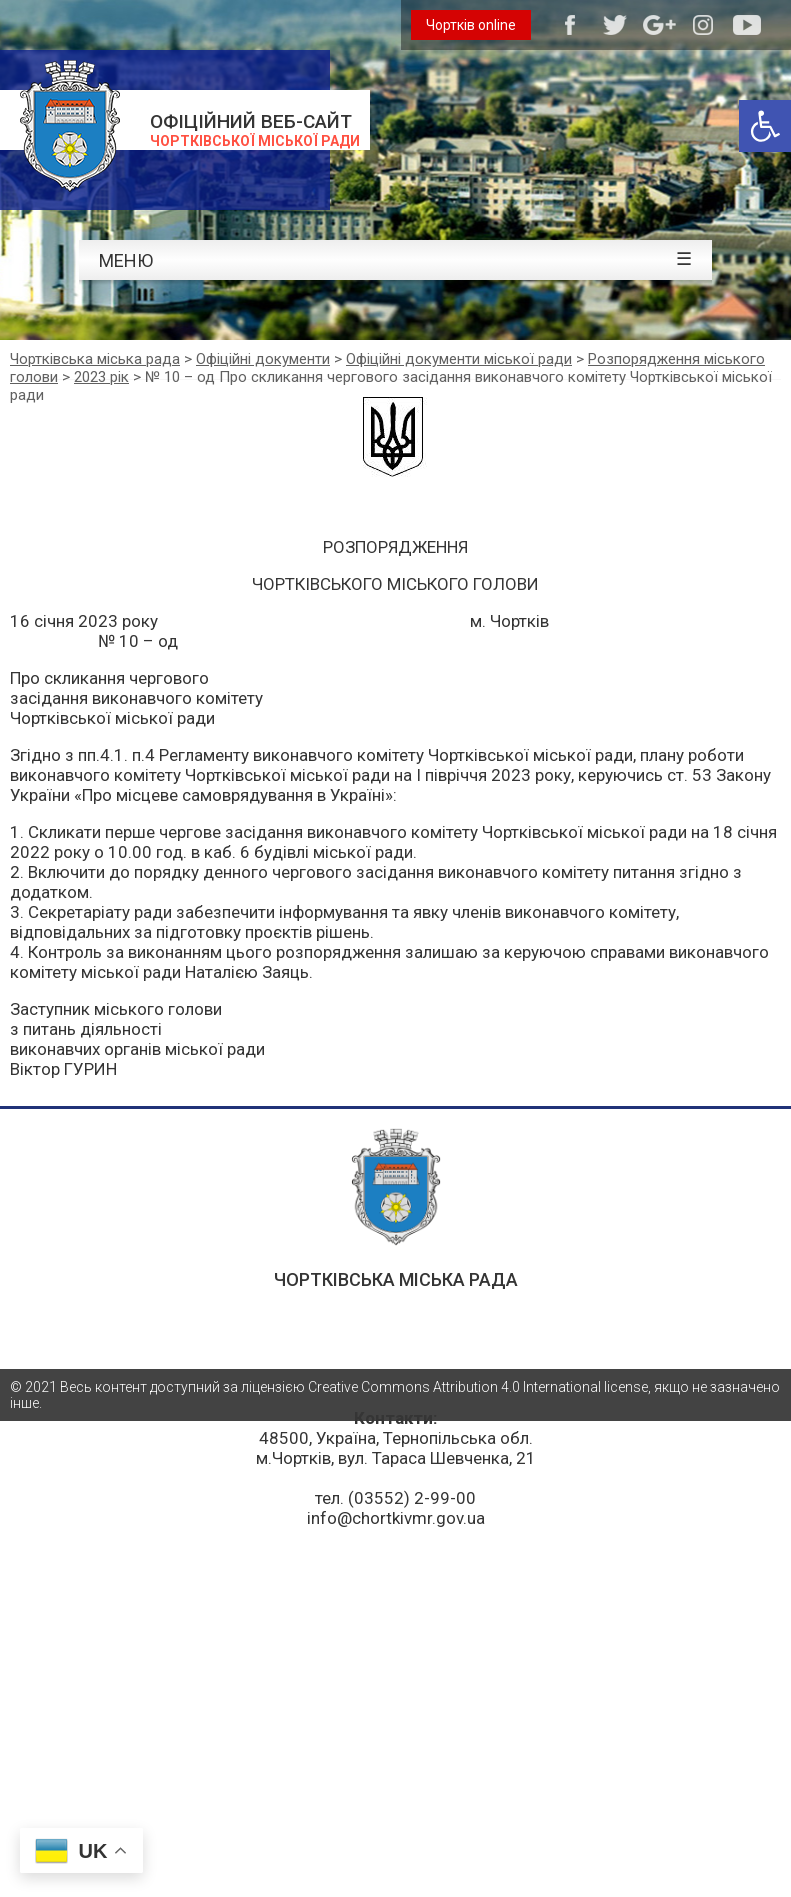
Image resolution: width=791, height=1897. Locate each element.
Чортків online (471, 25)
